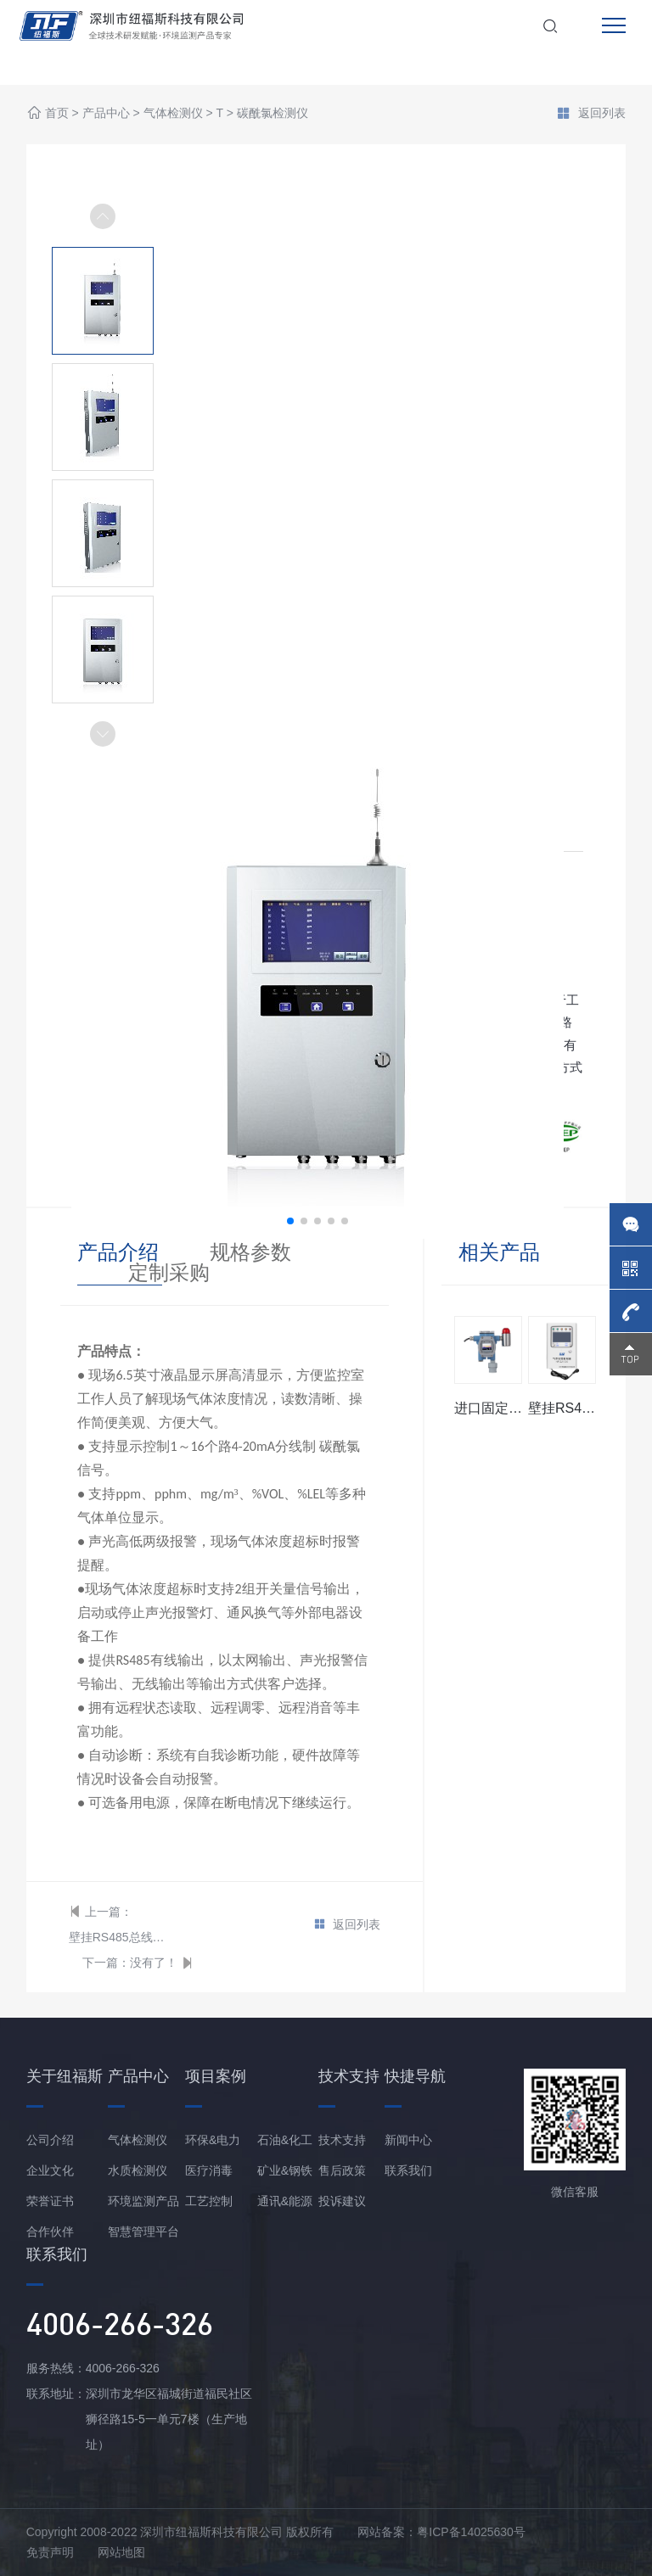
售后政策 (342, 2170)
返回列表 (591, 114)
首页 (57, 113)
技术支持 (342, 2140)
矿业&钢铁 (284, 2170)
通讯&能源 (284, 2201)
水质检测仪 (137, 2170)
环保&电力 (212, 2140)
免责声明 (50, 2552)
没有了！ (153, 1962)
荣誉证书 (50, 2201)
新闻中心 (408, 2140)
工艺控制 (209, 2201)
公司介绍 (50, 2140)
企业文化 (50, 2170)
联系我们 (408, 2170)
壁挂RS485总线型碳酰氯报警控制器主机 (118, 1937)
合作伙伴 (50, 2231)
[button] (102, 734)
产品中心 (106, 113)
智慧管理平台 (143, 2231)
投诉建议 (342, 2201)
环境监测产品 (143, 2201)
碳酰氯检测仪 (272, 113)
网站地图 (121, 2552)
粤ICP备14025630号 (471, 2532)
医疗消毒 (209, 2170)
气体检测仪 (173, 113)
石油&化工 (284, 2140)
